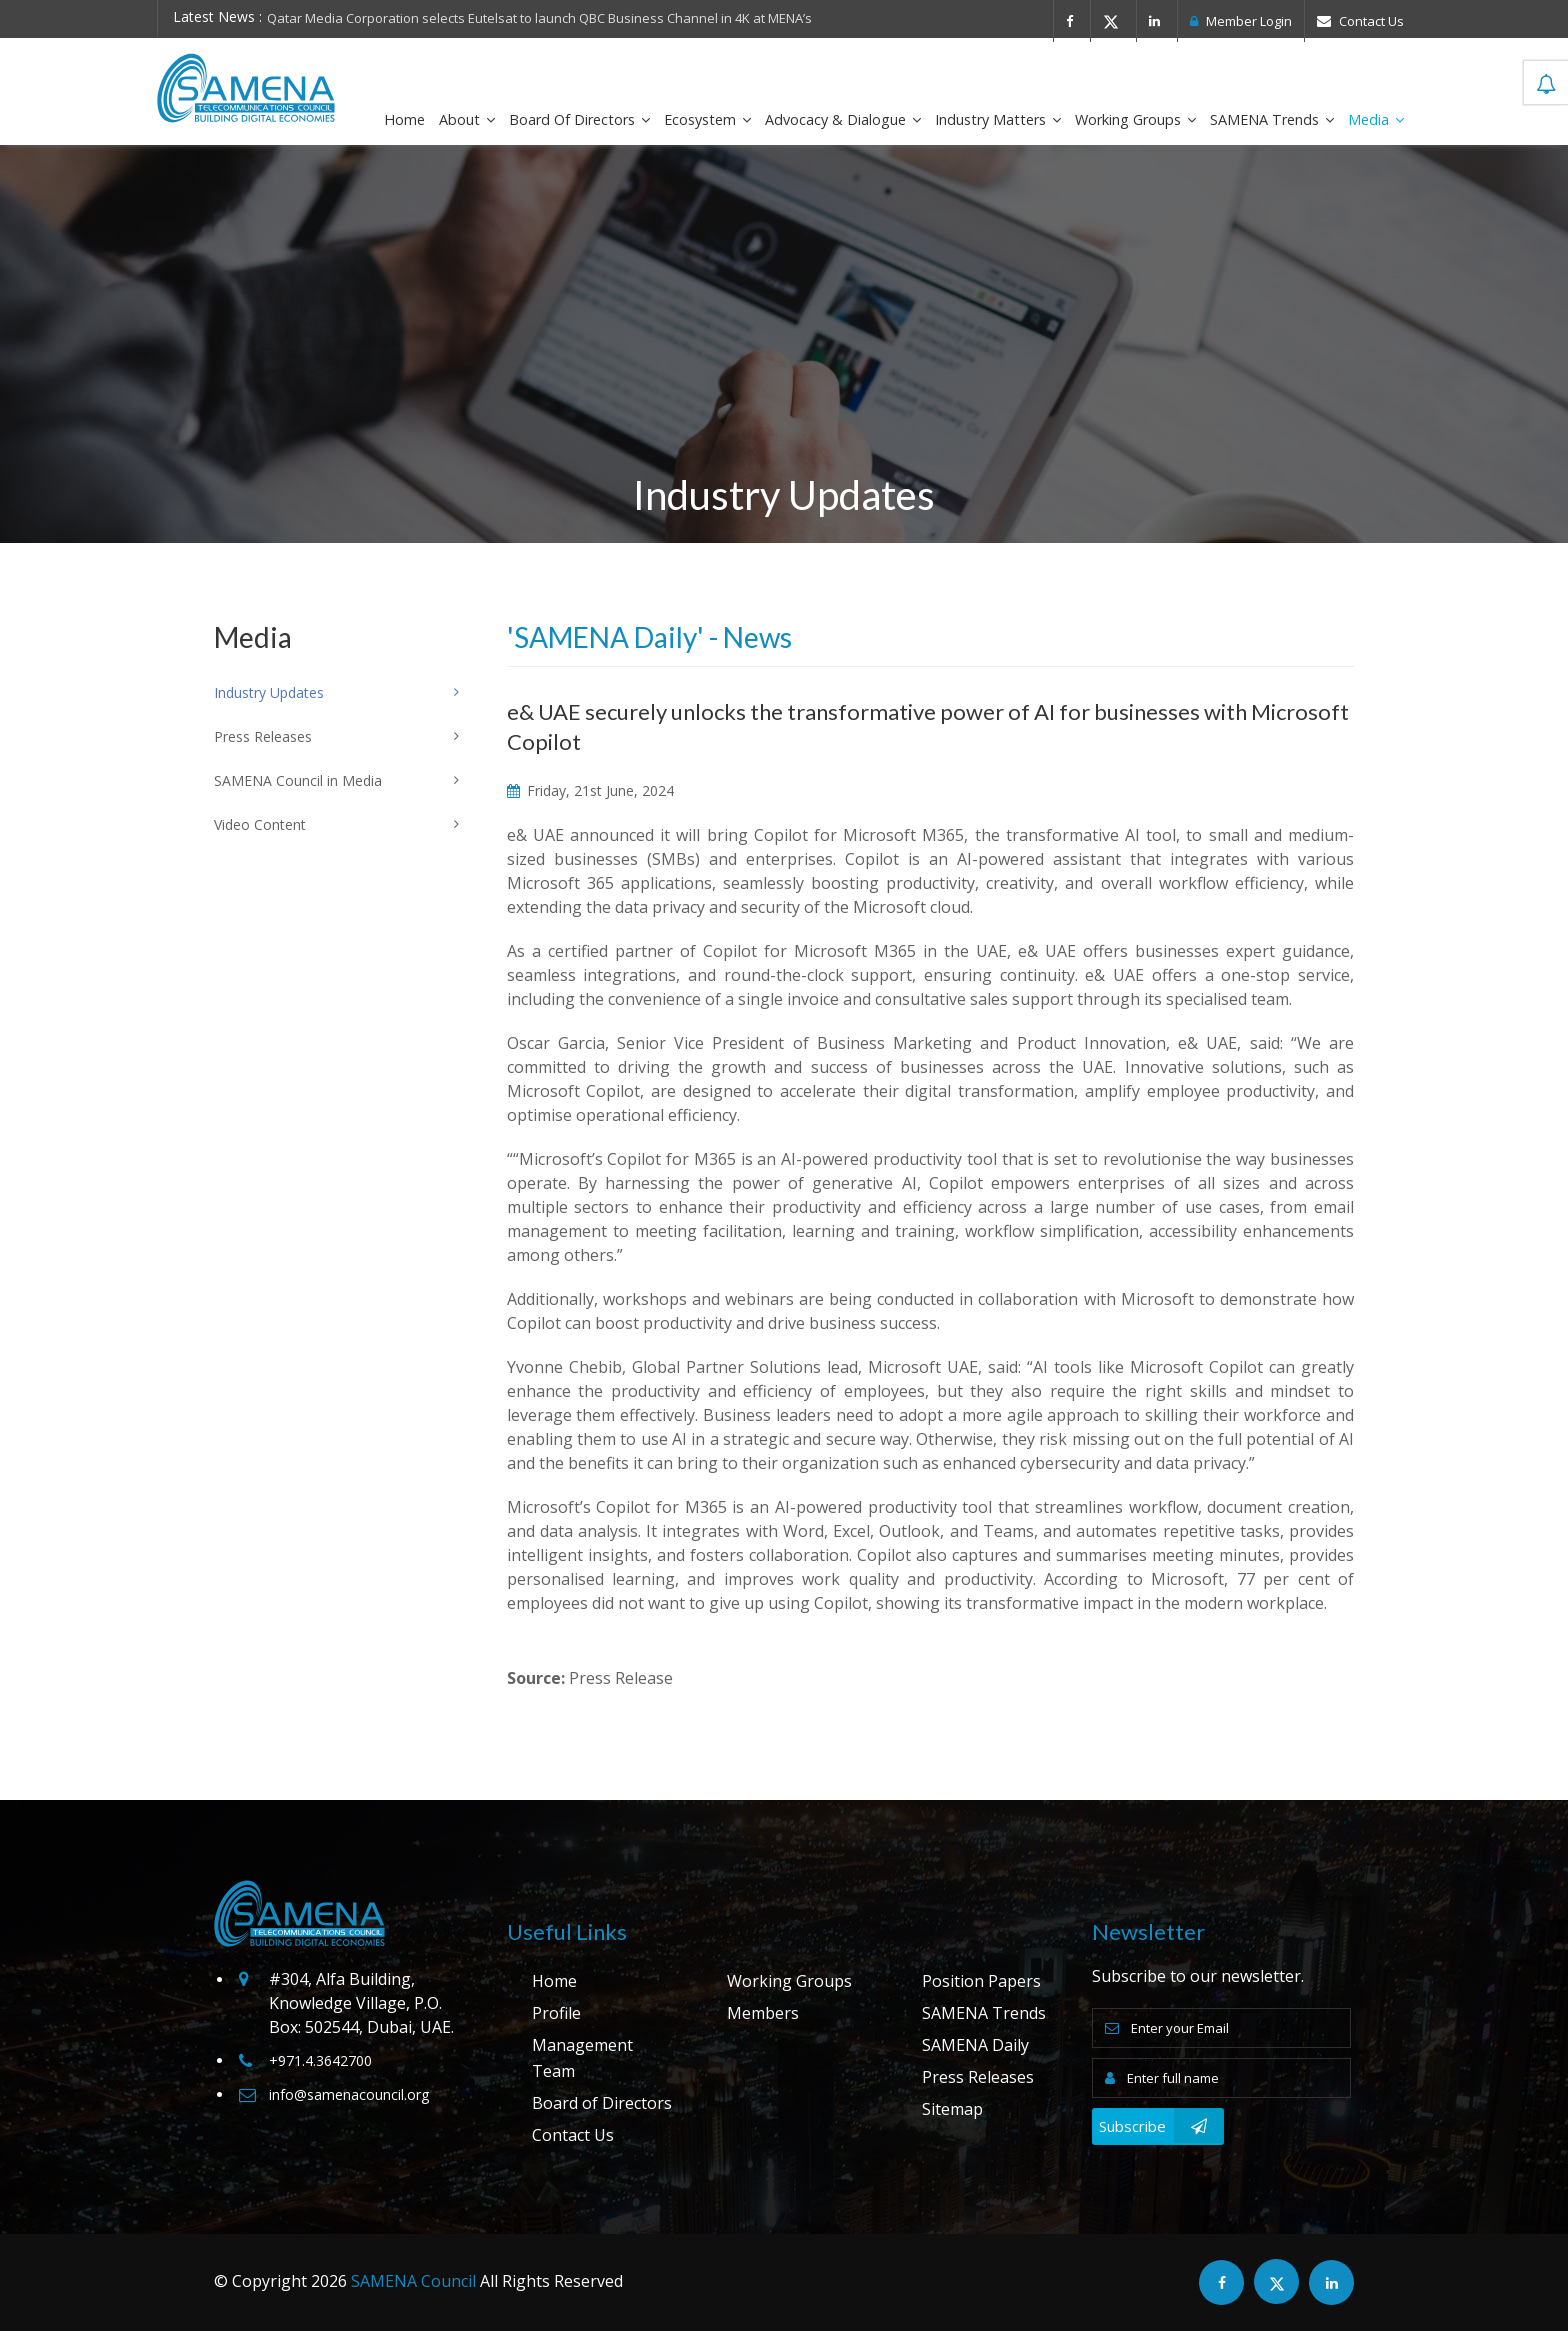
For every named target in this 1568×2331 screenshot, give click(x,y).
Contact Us (1360, 21)
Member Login (1241, 21)
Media (1376, 119)
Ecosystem (707, 119)
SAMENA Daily (975, 2045)
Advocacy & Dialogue (843, 119)
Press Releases (978, 2077)
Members (763, 2013)
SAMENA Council (413, 2281)
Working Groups (1135, 119)
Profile (556, 2013)
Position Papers (981, 1981)
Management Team (582, 2058)
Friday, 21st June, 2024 (590, 790)
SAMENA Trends (1272, 119)
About (467, 119)
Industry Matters (998, 119)
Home (404, 119)
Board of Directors (579, 119)
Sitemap (952, 2109)
